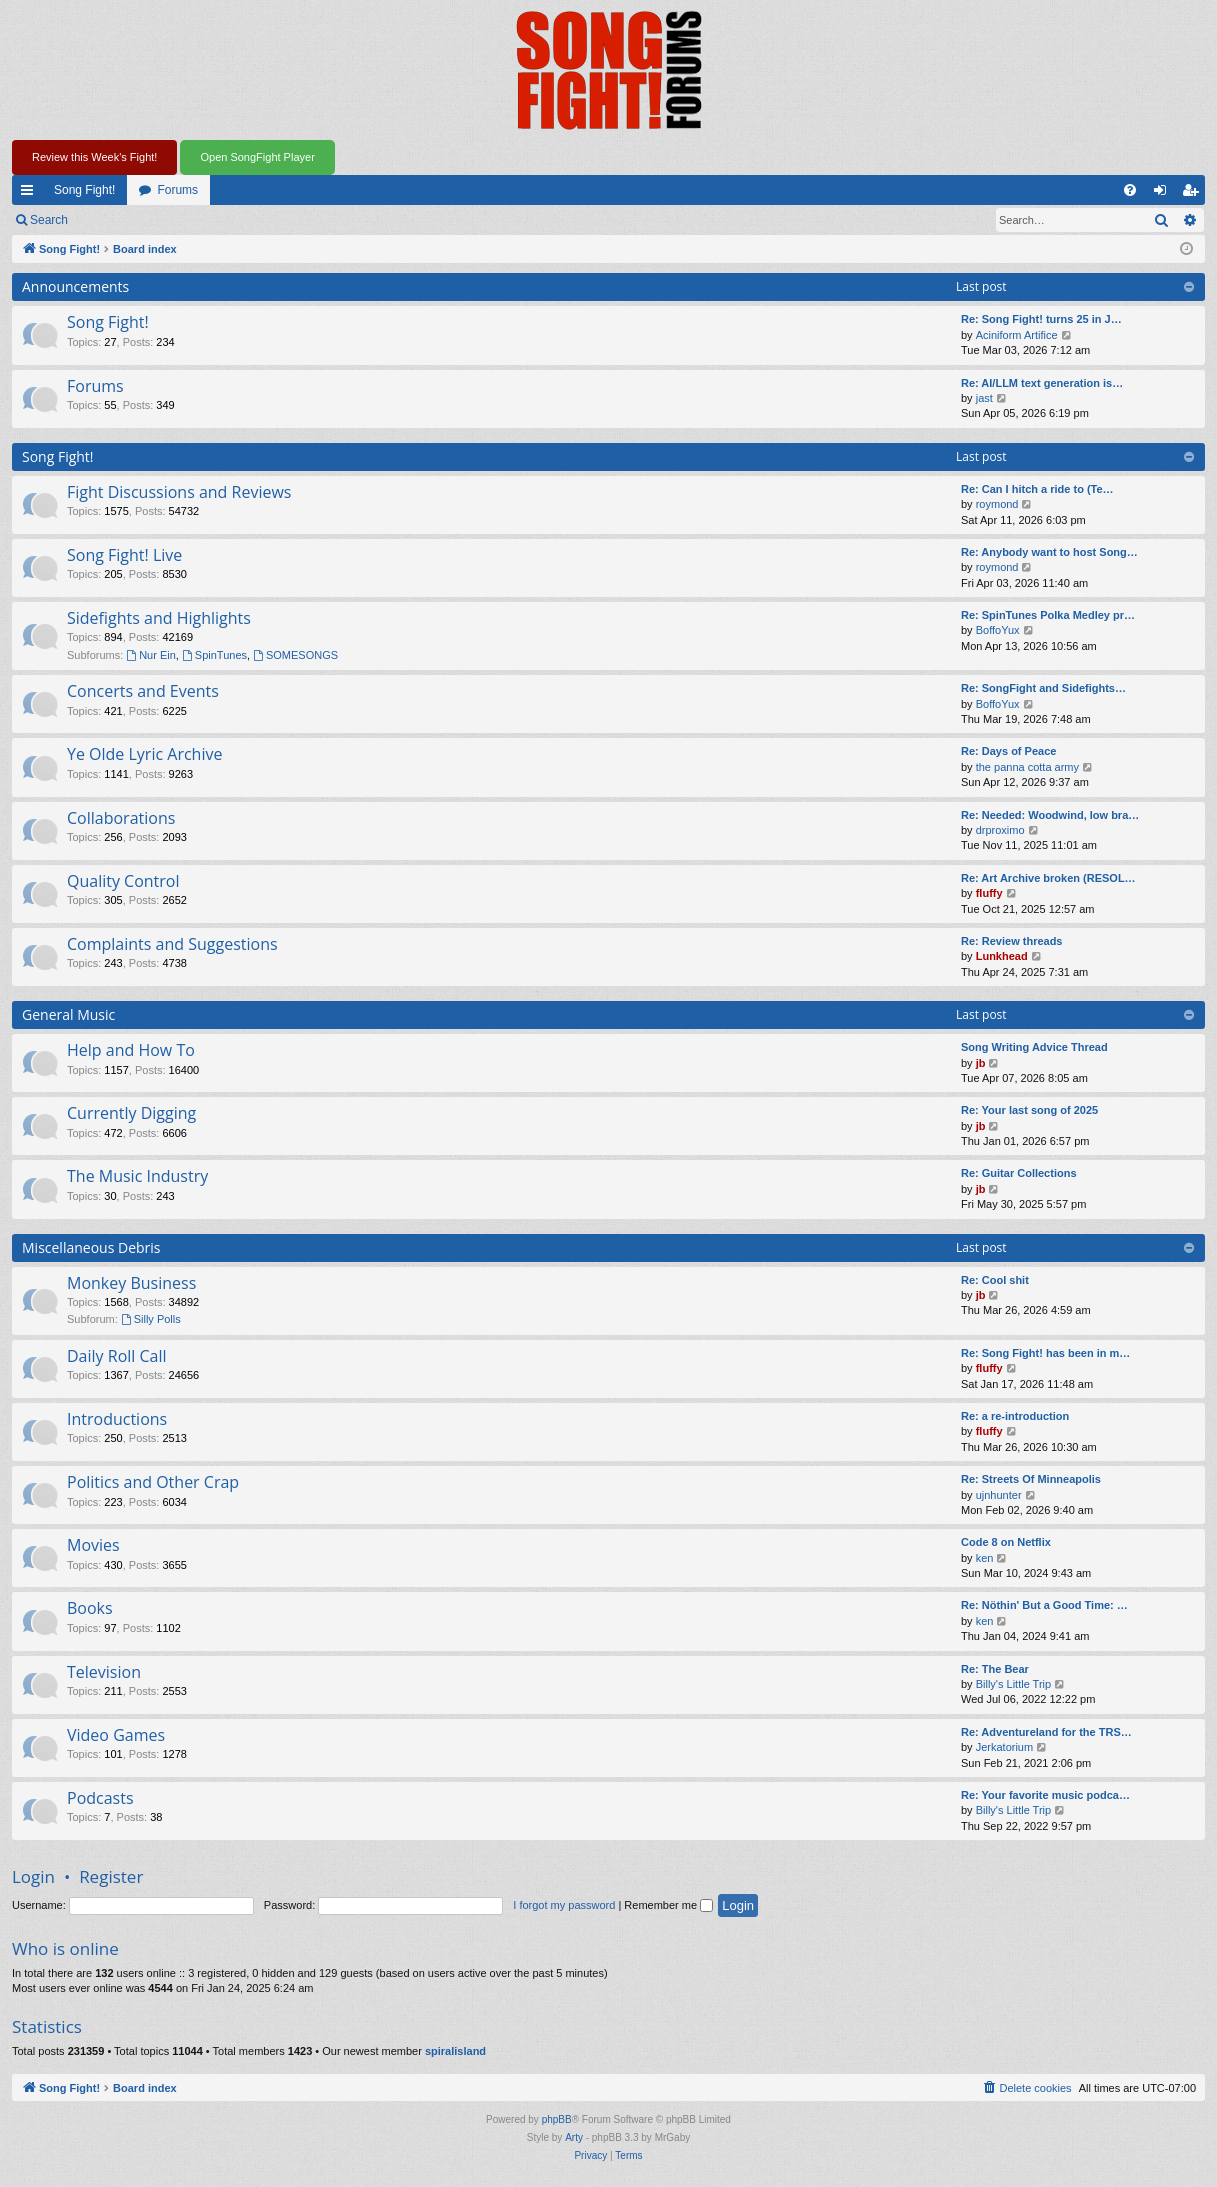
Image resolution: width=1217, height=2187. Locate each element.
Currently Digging (131, 1113)
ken (985, 1558)
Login (111, 220)
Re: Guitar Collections (1019, 1173)
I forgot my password (564, 1905)
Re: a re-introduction (1015, 1416)
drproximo (1000, 830)
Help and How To (131, 1050)
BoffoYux (998, 630)
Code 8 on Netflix (1006, 1542)
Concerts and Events (143, 691)
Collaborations (121, 818)
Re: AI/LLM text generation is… (1042, 383)
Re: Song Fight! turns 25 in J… (1041, 319)
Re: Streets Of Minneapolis (1031, 1479)
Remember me (668, 1905)
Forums (177, 190)
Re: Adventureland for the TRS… (1046, 1732)
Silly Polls (151, 1319)
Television (104, 1672)
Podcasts (100, 1798)
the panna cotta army (1027, 767)
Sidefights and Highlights (159, 618)
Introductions (117, 1419)
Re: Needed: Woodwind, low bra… (1050, 815)
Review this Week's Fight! (94, 157)
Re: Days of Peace (1008, 751)
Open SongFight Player (257, 157)
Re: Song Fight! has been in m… (1045, 1353)
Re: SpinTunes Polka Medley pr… (1048, 615)
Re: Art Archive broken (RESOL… (1048, 878)
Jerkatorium (1004, 1747)
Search (49, 220)
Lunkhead (1002, 956)
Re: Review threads (1011, 941)
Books (90, 1608)
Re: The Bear (995, 1669)
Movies (93, 1545)
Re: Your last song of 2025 (1029, 1110)
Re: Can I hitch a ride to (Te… (1037, 489)
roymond (997, 504)
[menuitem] (1130, 190)
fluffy (989, 893)
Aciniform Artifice (1017, 335)
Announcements (75, 286)
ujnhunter (999, 1495)
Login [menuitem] (1164, 194)
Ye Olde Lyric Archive (144, 754)
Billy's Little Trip (1013, 1684)
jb (981, 1063)
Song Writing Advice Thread (1034, 1047)
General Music (68, 1014)
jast (984, 398)
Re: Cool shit (995, 1280)
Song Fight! (84, 190)
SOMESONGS (295, 655)
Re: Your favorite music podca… (1045, 1795)
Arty (574, 2137)
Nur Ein (151, 655)
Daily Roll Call (117, 1356)
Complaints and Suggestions (172, 944)
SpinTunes (214, 655)
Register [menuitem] (1194, 194)
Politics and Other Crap (153, 1482)
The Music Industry (137, 1176)
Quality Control (123, 881)
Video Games (116, 1735)
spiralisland (455, 2051)
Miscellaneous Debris (91, 1247)
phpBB (557, 2119)
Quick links (31, 194)
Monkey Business (131, 1283)
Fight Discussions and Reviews (179, 492)
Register (178, 220)
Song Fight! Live (124, 555)
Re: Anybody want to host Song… (1049, 552)
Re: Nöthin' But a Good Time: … (1044, 1605)
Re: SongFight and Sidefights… (1043, 688)
